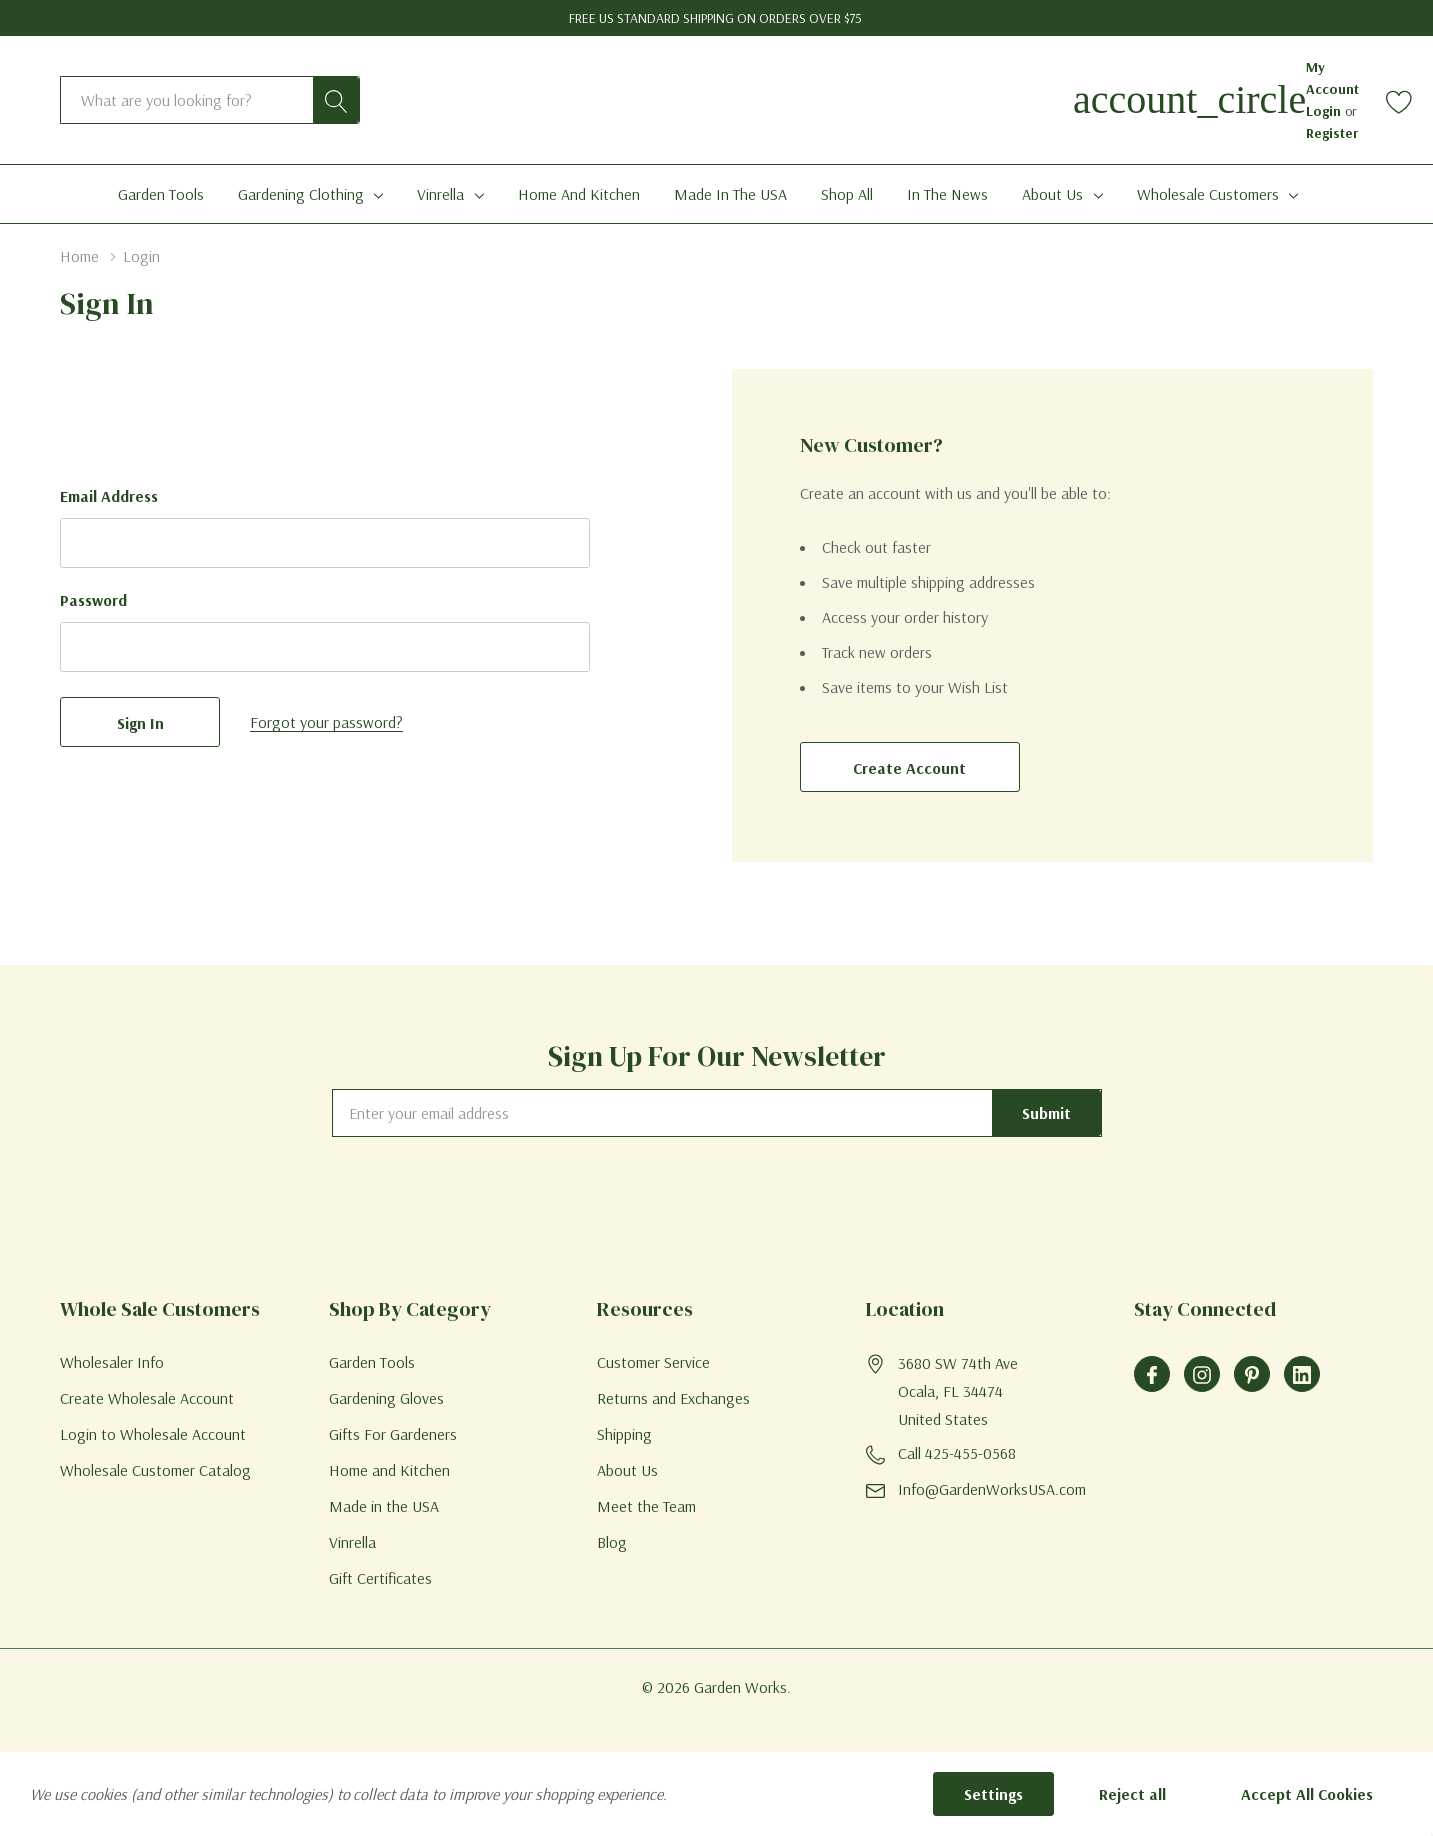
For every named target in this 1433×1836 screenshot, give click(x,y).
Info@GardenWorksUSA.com (992, 1489)
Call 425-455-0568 (957, 1453)
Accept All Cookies (1307, 1794)
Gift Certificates (380, 1578)
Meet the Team (646, 1506)
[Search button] (336, 100)
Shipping (624, 1434)
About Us (1052, 194)
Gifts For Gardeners (393, 1434)
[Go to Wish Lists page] (1399, 101)
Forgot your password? (326, 722)
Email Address (109, 496)
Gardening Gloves (386, 1398)
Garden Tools (372, 1362)
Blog (612, 1542)
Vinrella (440, 194)
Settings (993, 1794)
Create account (909, 768)
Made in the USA (384, 1506)
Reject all (1132, 1794)
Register (1332, 133)
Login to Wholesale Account (153, 1434)
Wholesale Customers (1208, 194)
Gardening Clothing (301, 194)
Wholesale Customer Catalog (155, 1470)
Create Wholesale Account (147, 1398)
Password (93, 600)
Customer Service (653, 1362)
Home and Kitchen (389, 1470)
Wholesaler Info (112, 1362)
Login (1325, 111)
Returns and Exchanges (673, 1398)
